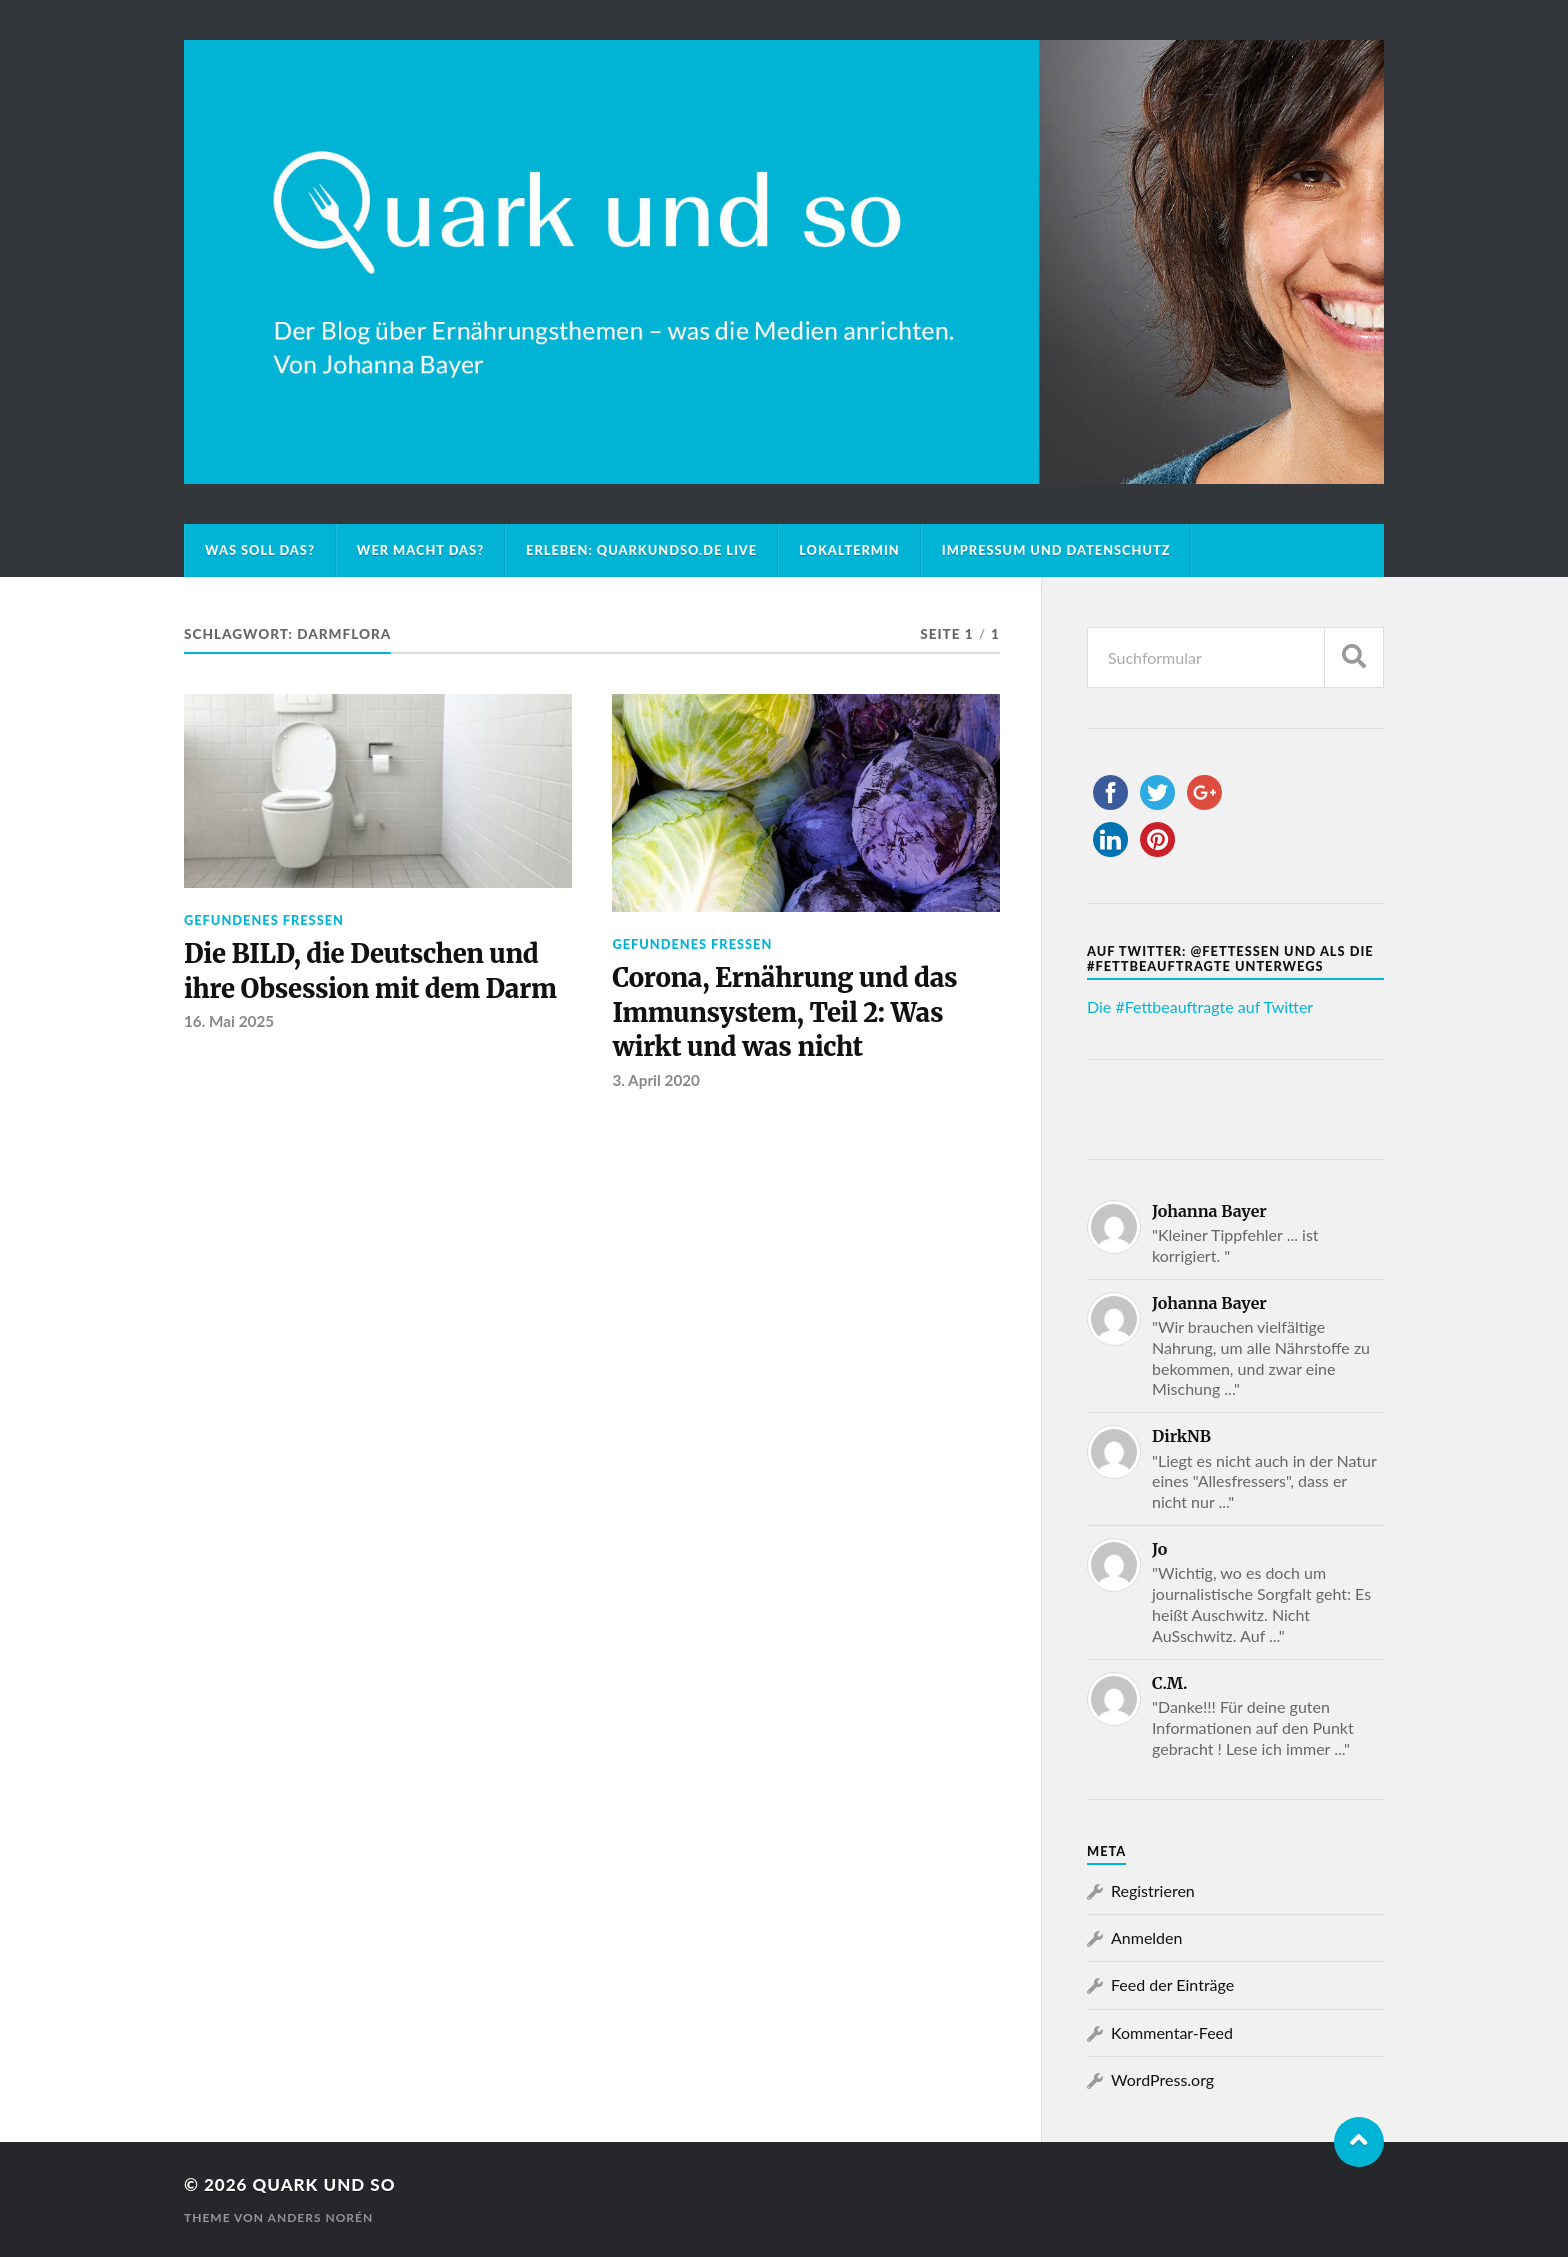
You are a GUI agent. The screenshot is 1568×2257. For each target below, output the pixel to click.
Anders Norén (321, 2217)
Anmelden (1146, 1937)
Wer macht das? (420, 550)
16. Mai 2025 (229, 1021)
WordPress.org (1162, 2079)
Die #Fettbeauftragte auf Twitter (1200, 1006)
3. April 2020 (656, 1080)
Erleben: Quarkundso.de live (641, 550)
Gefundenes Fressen (264, 920)
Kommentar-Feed (1172, 2032)
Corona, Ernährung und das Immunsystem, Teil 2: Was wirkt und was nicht (784, 1012)
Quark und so (323, 2184)
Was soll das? (260, 550)
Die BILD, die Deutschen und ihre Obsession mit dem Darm (370, 971)
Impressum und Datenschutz (1056, 550)
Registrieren (1153, 1890)
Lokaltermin (849, 550)
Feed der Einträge (1172, 1984)
